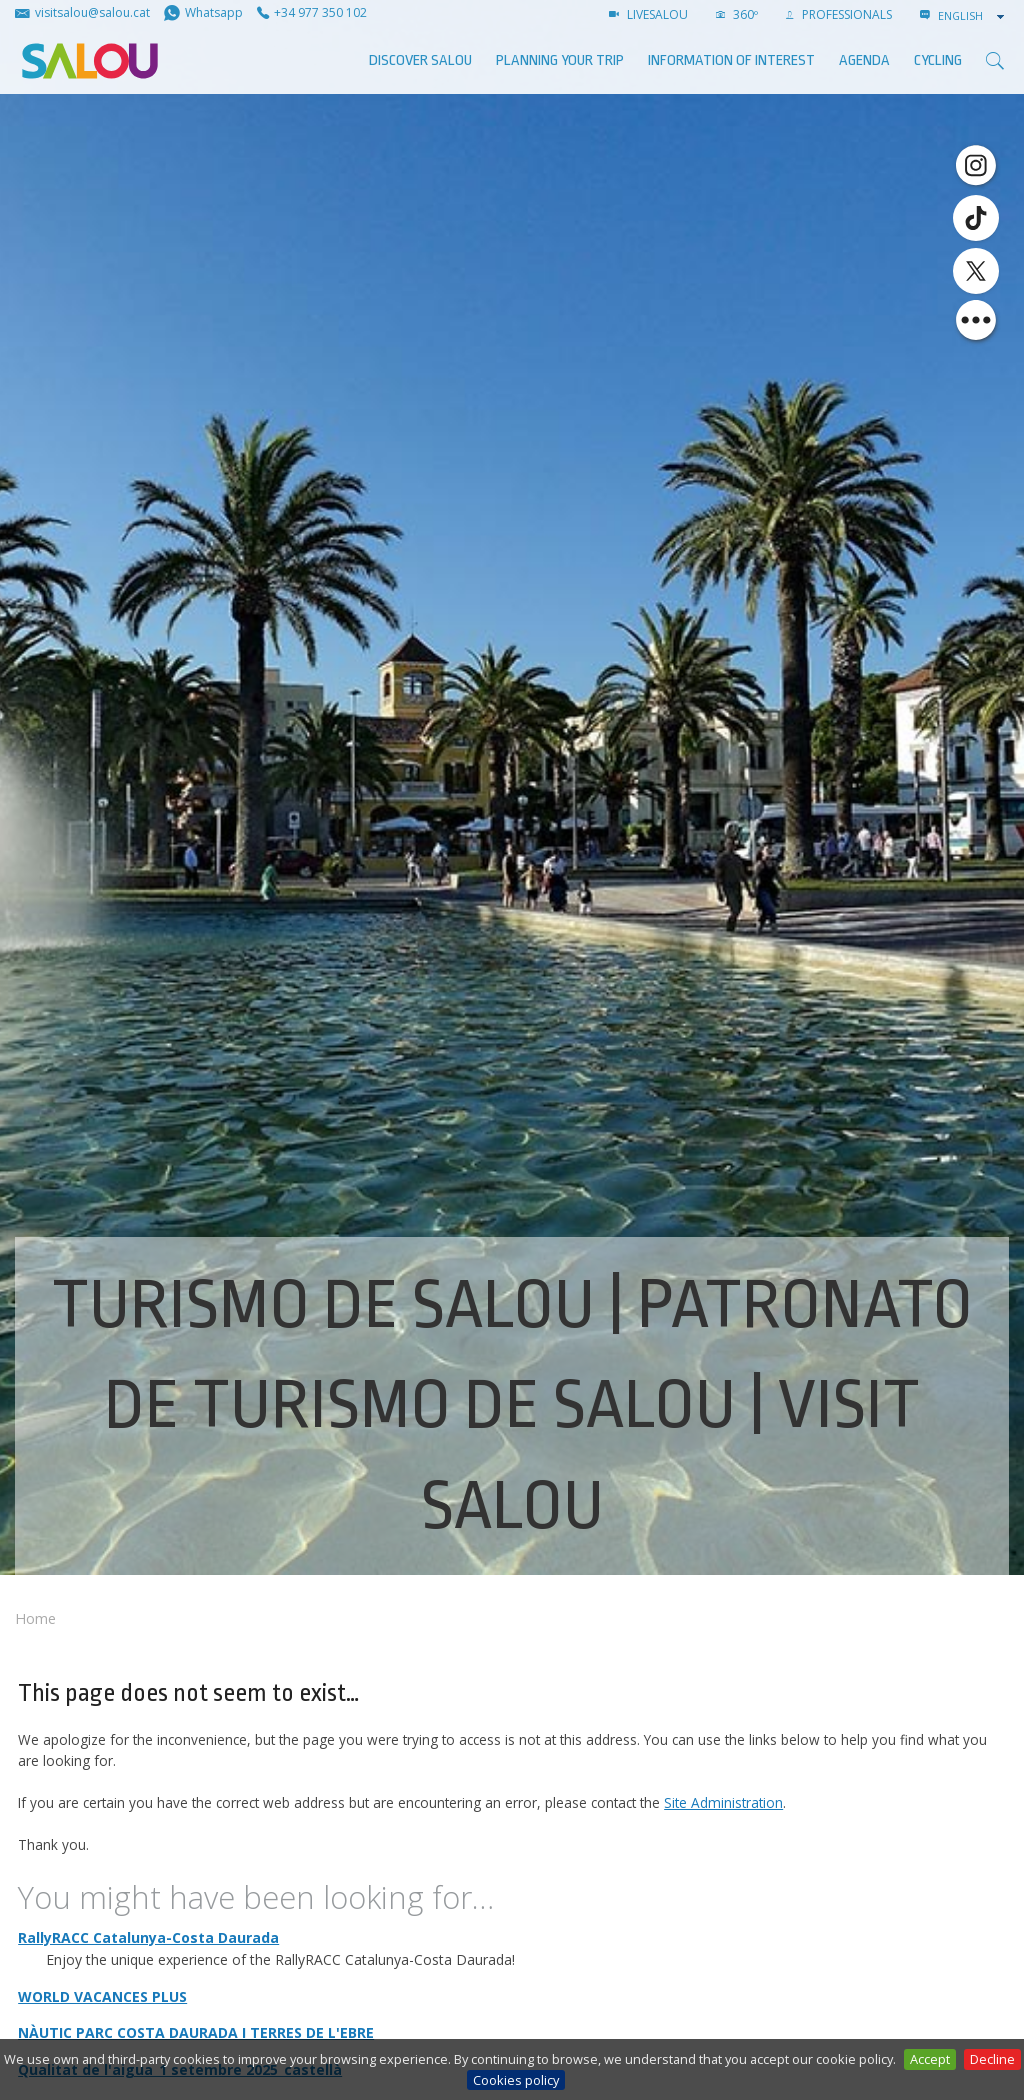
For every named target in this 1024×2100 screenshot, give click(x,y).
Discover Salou (420, 60)
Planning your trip (560, 60)
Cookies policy (516, 2080)
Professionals (839, 14)
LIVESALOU (648, 14)
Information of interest (731, 60)
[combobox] (973, 16)
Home (35, 1618)
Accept (930, 2059)
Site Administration (723, 1802)
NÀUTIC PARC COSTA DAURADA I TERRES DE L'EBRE (196, 2032)
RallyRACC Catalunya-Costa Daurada (148, 1937)
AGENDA (864, 60)
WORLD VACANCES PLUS (102, 1996)
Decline (992, 2059)
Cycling (938, 60)
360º (737, 14)
